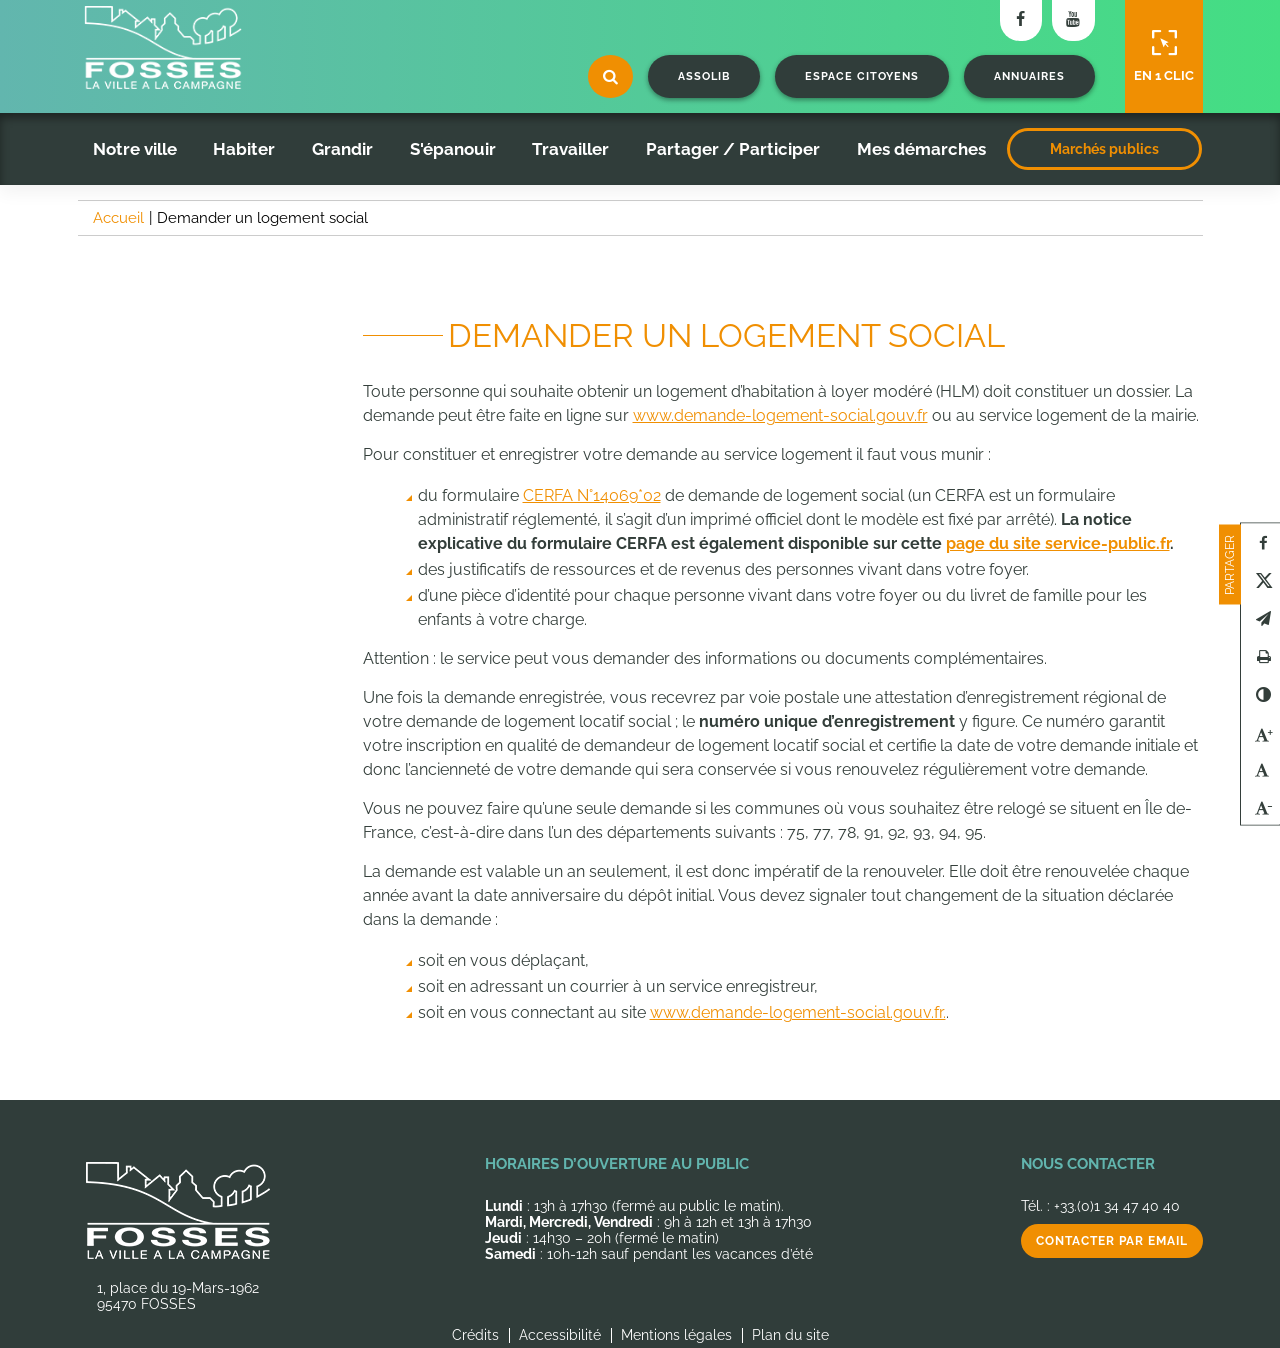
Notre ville (135, 149)
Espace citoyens (862, 76)
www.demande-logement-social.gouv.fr (780, 415)
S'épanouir (453, 149)
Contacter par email (1112, 1241)
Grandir (342, 149)
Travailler (570, 149)
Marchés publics (1104, 149)
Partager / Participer (733, 149)
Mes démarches (921, 149)
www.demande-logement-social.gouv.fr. (798, 1012)
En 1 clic (1164, 56)
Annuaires (1029, 76)
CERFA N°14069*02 (592, 495)
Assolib (704, 76)
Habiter (244, 149)
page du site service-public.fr (1058, 543)
